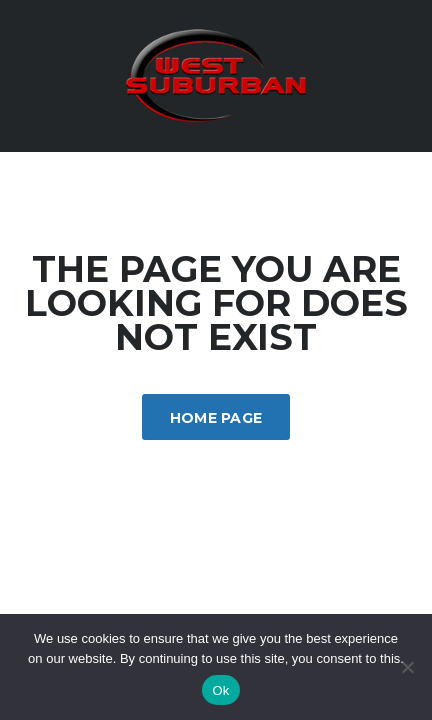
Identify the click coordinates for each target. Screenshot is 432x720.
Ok (220, 690)
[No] (407, 667)
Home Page (216, 418)
